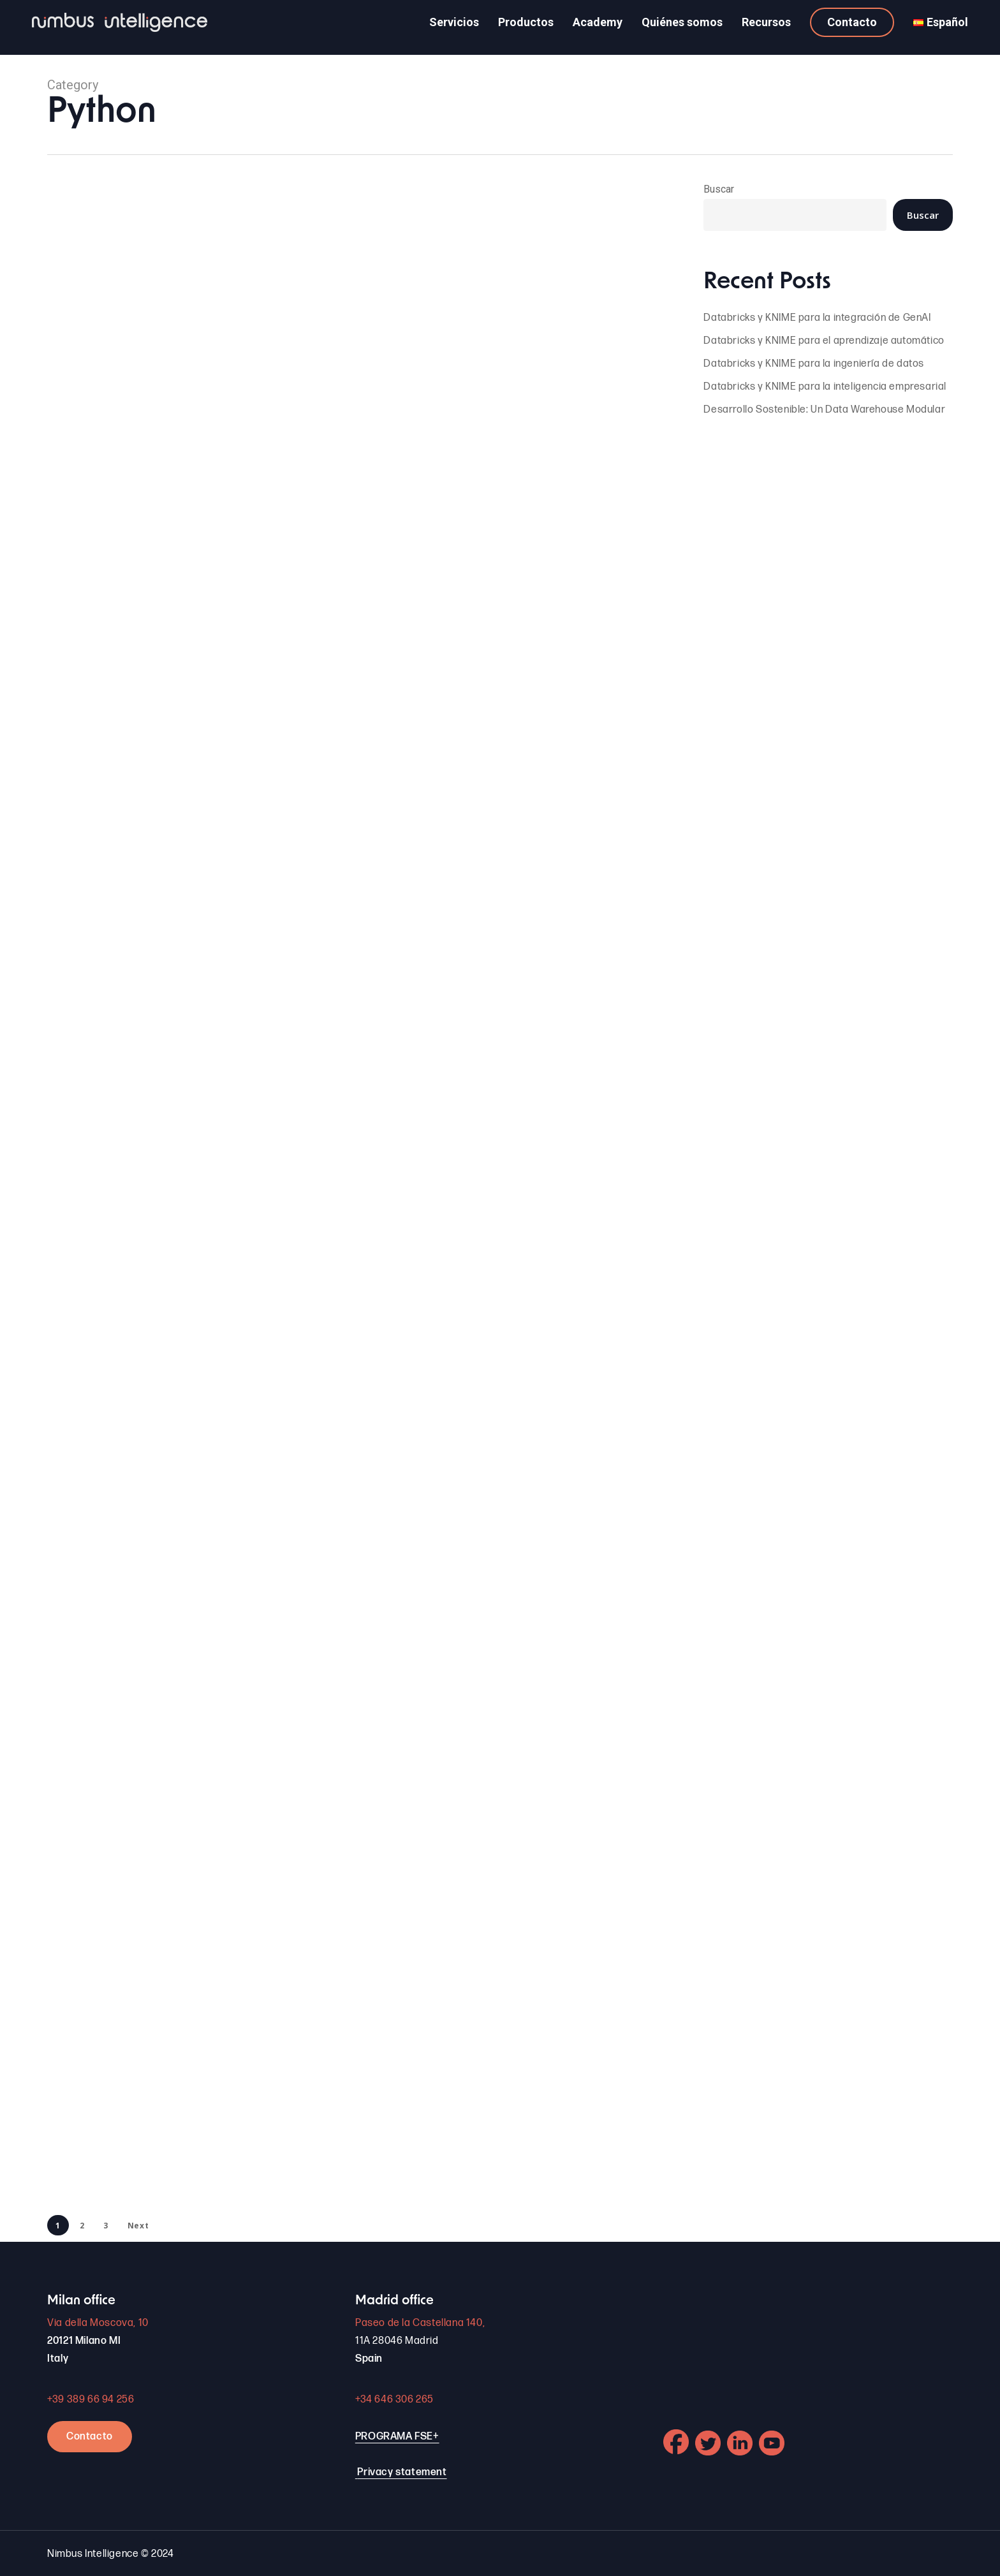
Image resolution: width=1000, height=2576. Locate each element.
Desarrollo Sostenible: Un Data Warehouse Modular (824, 410)
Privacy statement (401, 2472)
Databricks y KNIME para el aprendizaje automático (823, 341)
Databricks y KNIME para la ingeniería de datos (813, 364)
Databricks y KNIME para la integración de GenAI (816, 318)
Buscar (718, 189)
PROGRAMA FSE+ (397, 2437)
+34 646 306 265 (394, 2400)
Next (138, 2225)
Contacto (89, 2437)
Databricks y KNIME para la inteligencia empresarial (824, 387)
